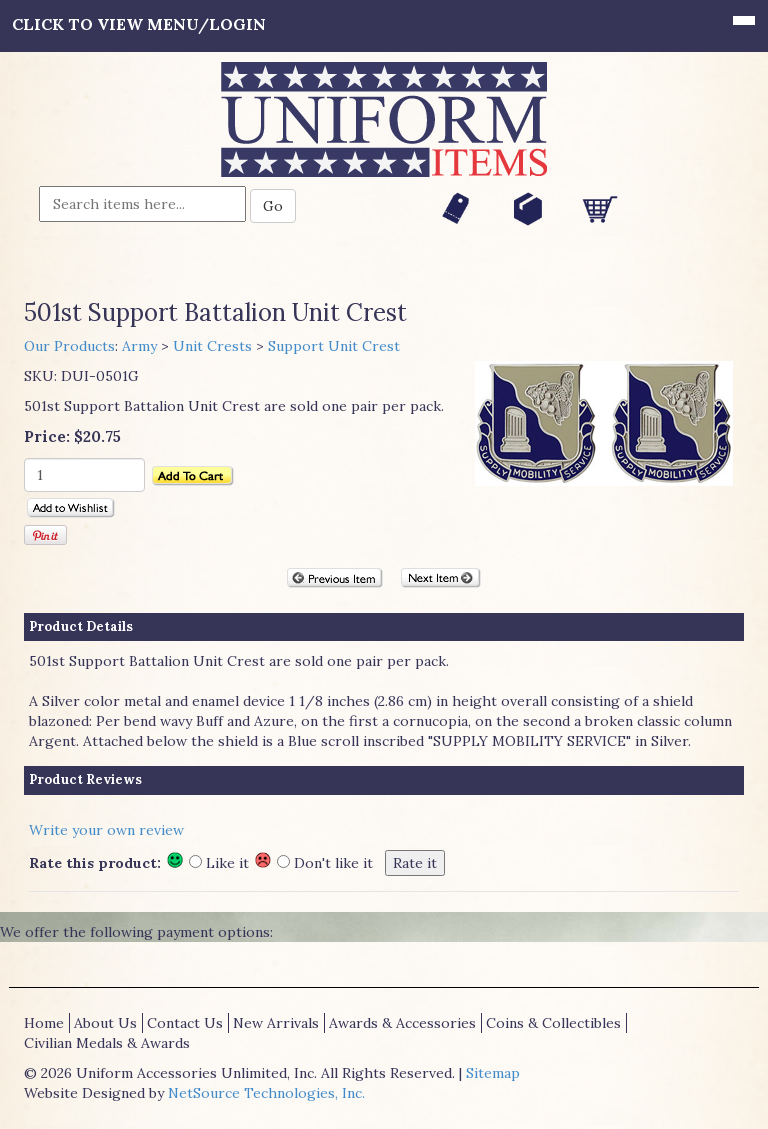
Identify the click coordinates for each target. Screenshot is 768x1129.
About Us (105, 1023)
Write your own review (106, 830)
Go (273, 206)
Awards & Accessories (402, 1023)
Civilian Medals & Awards (107, 1043)
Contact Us (185, 1023)
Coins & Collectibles (553, 1023)
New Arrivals (276, 1023)
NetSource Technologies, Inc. (266, 1093)
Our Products (69, 346)
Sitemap (493, 1073)
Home (44, 1023)
